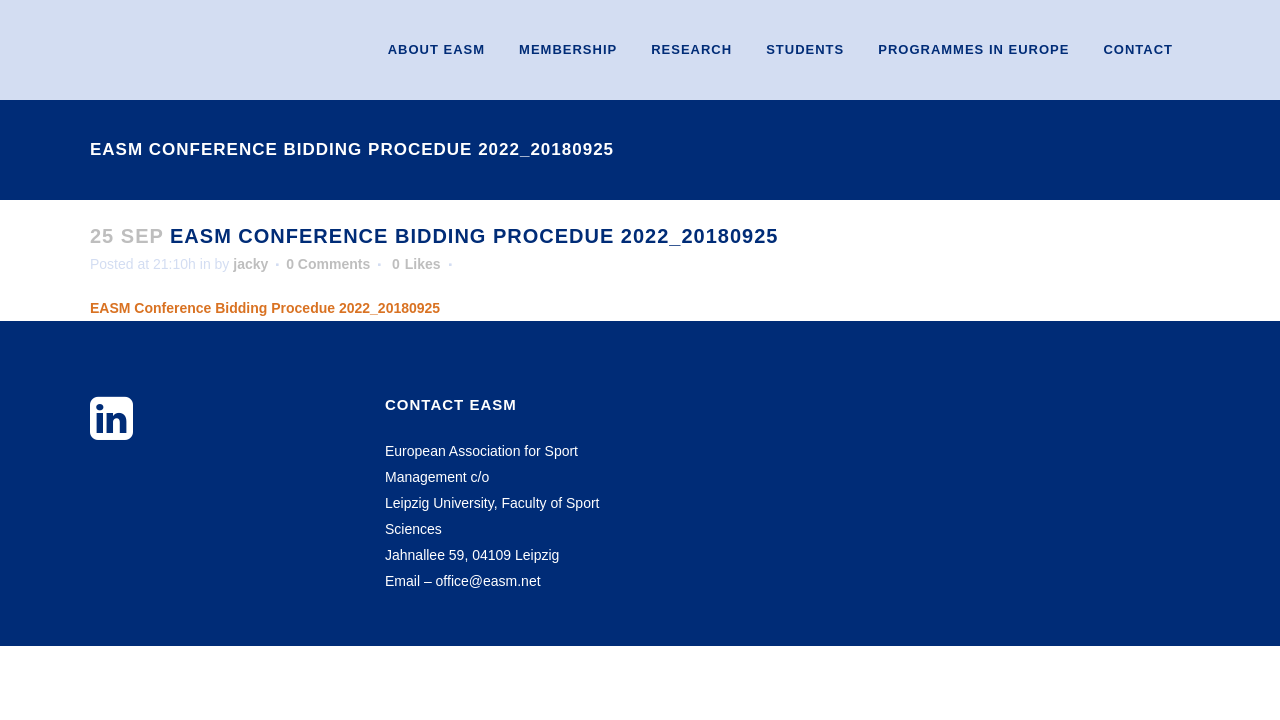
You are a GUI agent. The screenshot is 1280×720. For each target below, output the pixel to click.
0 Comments (328, 264)
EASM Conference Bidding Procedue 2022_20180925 (265, 308)
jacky (250, 264)
